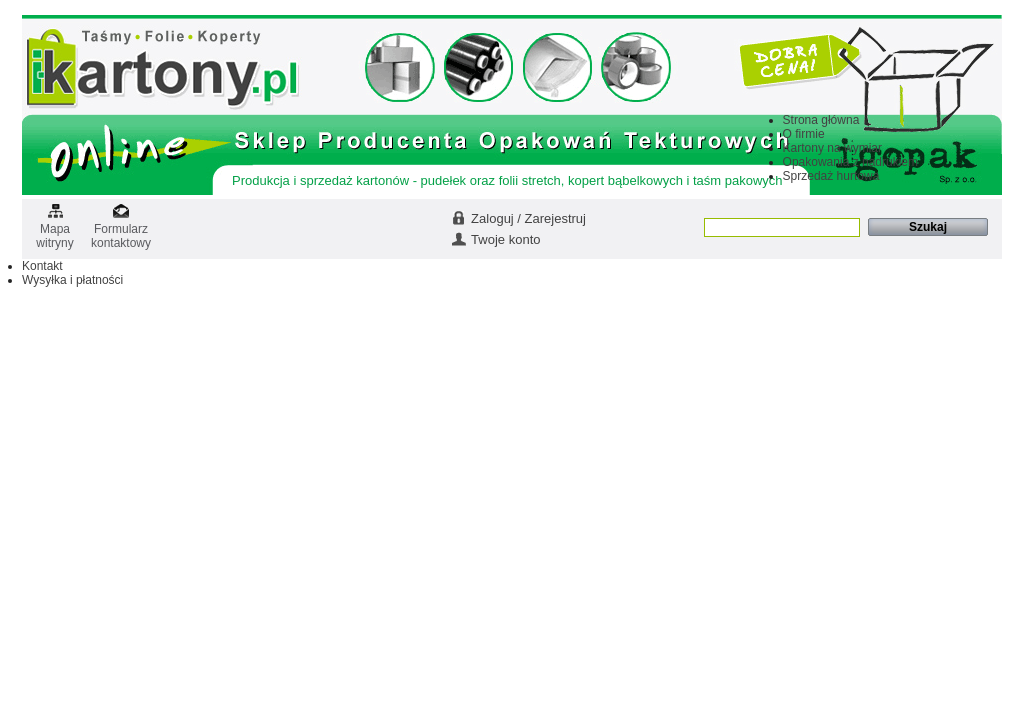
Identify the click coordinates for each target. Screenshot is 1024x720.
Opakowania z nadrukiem (850, 162)
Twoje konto (505, 239)
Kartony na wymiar (832, 148)
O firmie (804, 134)
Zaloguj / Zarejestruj (528, 218)
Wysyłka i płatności (72, 280)
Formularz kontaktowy (121, 229)
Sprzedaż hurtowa (831, 176)
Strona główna (821, 120)
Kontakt (42, 266)
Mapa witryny (54, 229)
